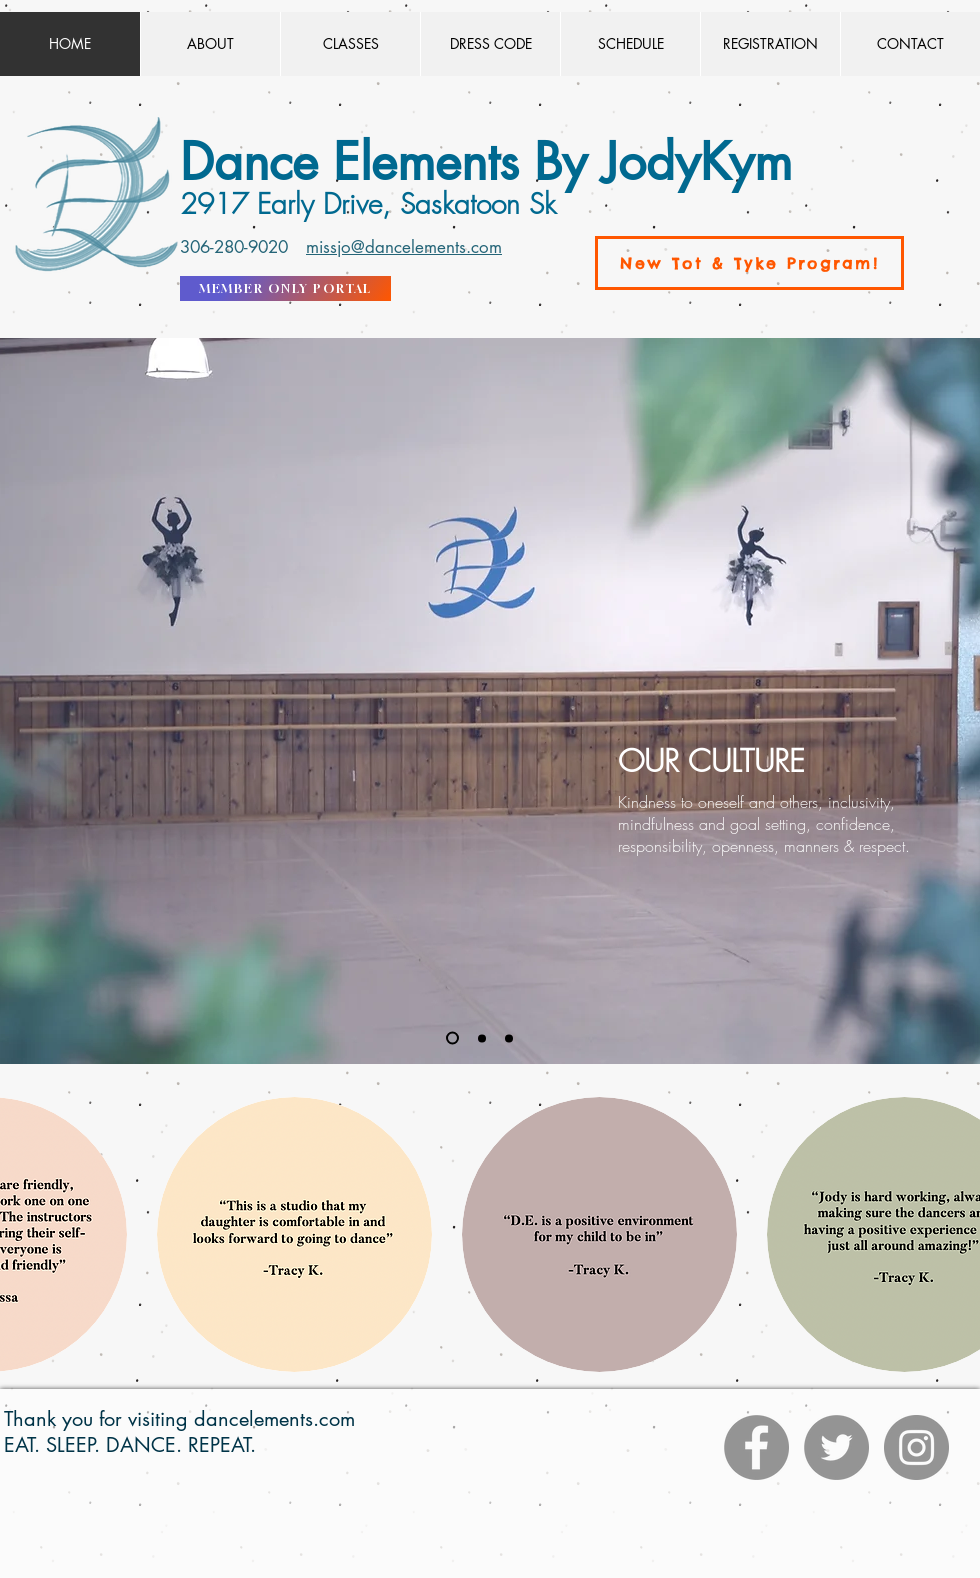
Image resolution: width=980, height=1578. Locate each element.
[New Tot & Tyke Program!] (749, 263)
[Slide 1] (452, 1038)
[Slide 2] (482, 1038)
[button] (294, 1234)
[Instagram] (916, 1447)
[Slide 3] (509, 1038)
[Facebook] (756, 1447)
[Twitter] (836, 1447)
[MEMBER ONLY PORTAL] (285, 288)
